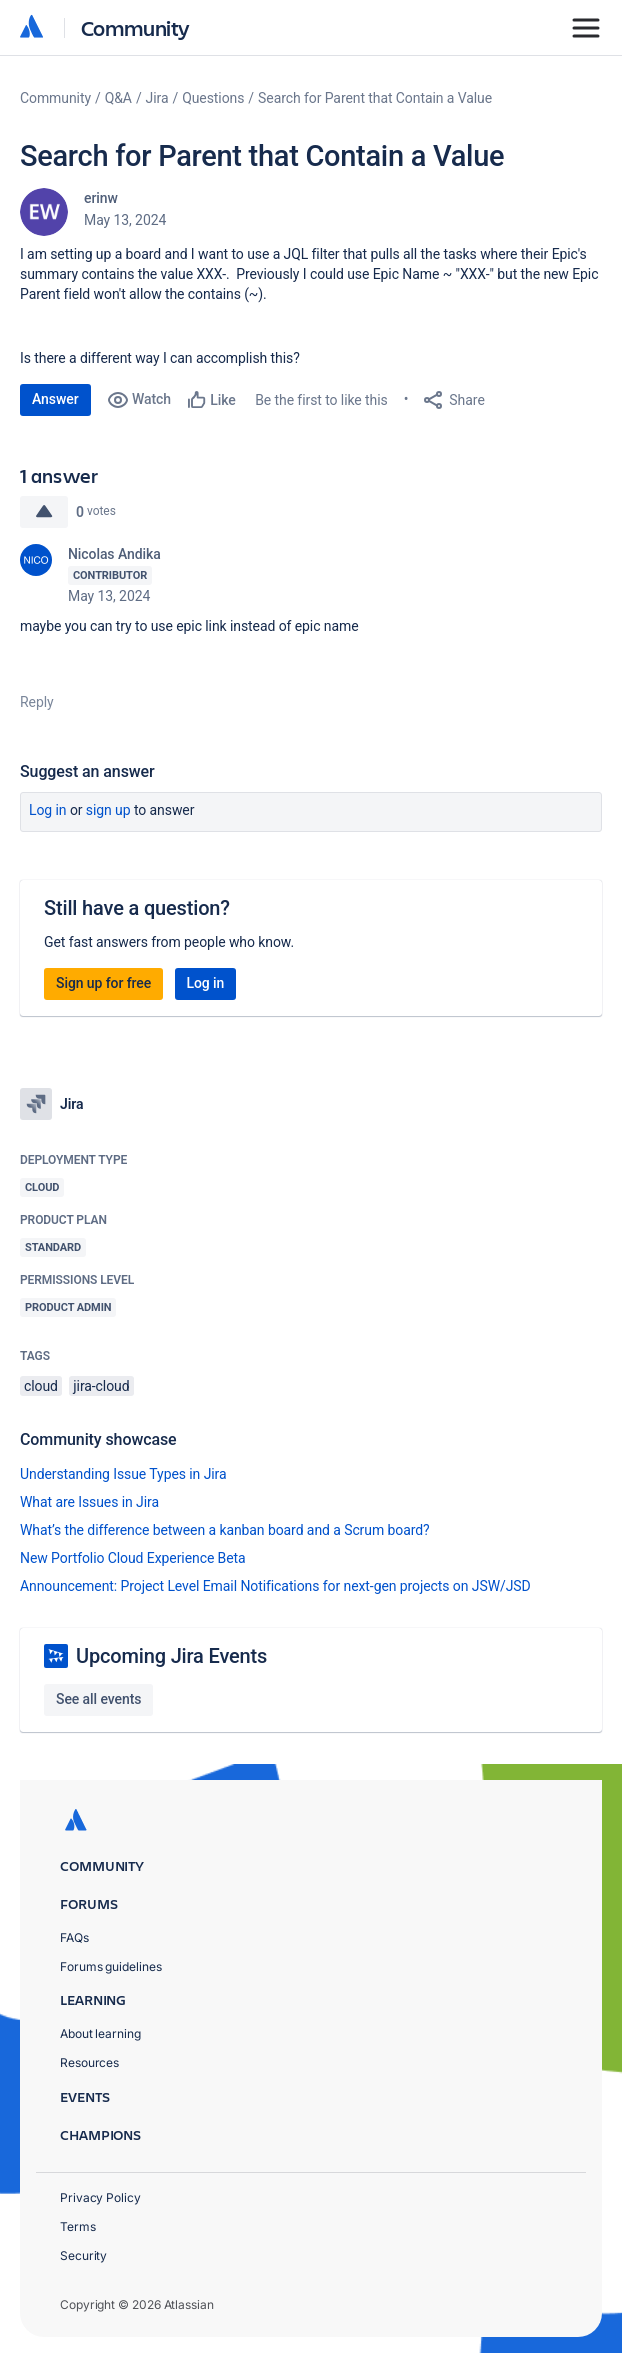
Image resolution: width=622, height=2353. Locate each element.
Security (83, 2255)
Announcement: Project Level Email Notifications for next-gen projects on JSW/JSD (275, 1586)
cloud (41, 1386)
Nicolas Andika (114, 554)
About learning (100, 2033)
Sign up (108, 810)
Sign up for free (103, 983)
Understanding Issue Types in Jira (123, 1474)
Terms (78, 2226)
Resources (89, 2062)
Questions (213, 98)
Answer (55, 399)
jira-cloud (101, 1386)
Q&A (118, 98)
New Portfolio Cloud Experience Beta (133, 1558)
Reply (37, 702)
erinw (101, 198)
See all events (98, 1699)
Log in (48, 810)
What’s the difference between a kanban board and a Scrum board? (225, 1530)
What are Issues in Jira (89, 1502)
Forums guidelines (111, 1966)
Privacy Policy (100, 2197)
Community (135, 27)
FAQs (74, 1937)
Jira (157, 98)
